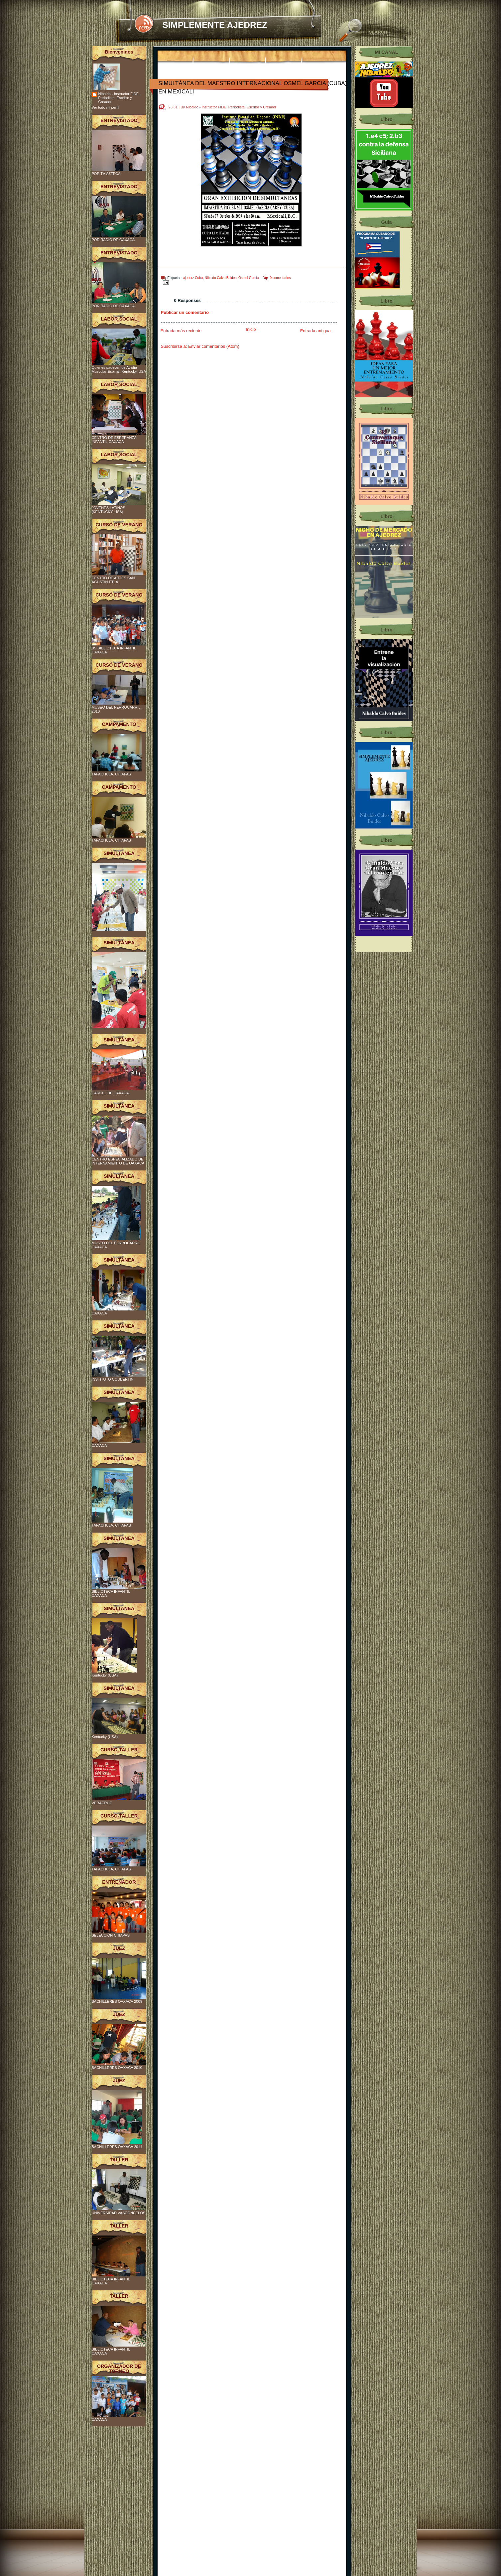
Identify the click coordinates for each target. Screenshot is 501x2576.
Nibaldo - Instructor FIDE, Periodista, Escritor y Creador (119, 98)
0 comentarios (280, 278)
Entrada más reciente (181, 330)
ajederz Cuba (193, 278)
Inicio (251, 329)
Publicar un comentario (185, 312)
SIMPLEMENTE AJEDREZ (215, 25)
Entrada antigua (315, 330)
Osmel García (248, 278)
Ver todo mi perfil (105, 107)
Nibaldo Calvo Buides (221, 278)
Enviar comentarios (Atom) (213, 346)
